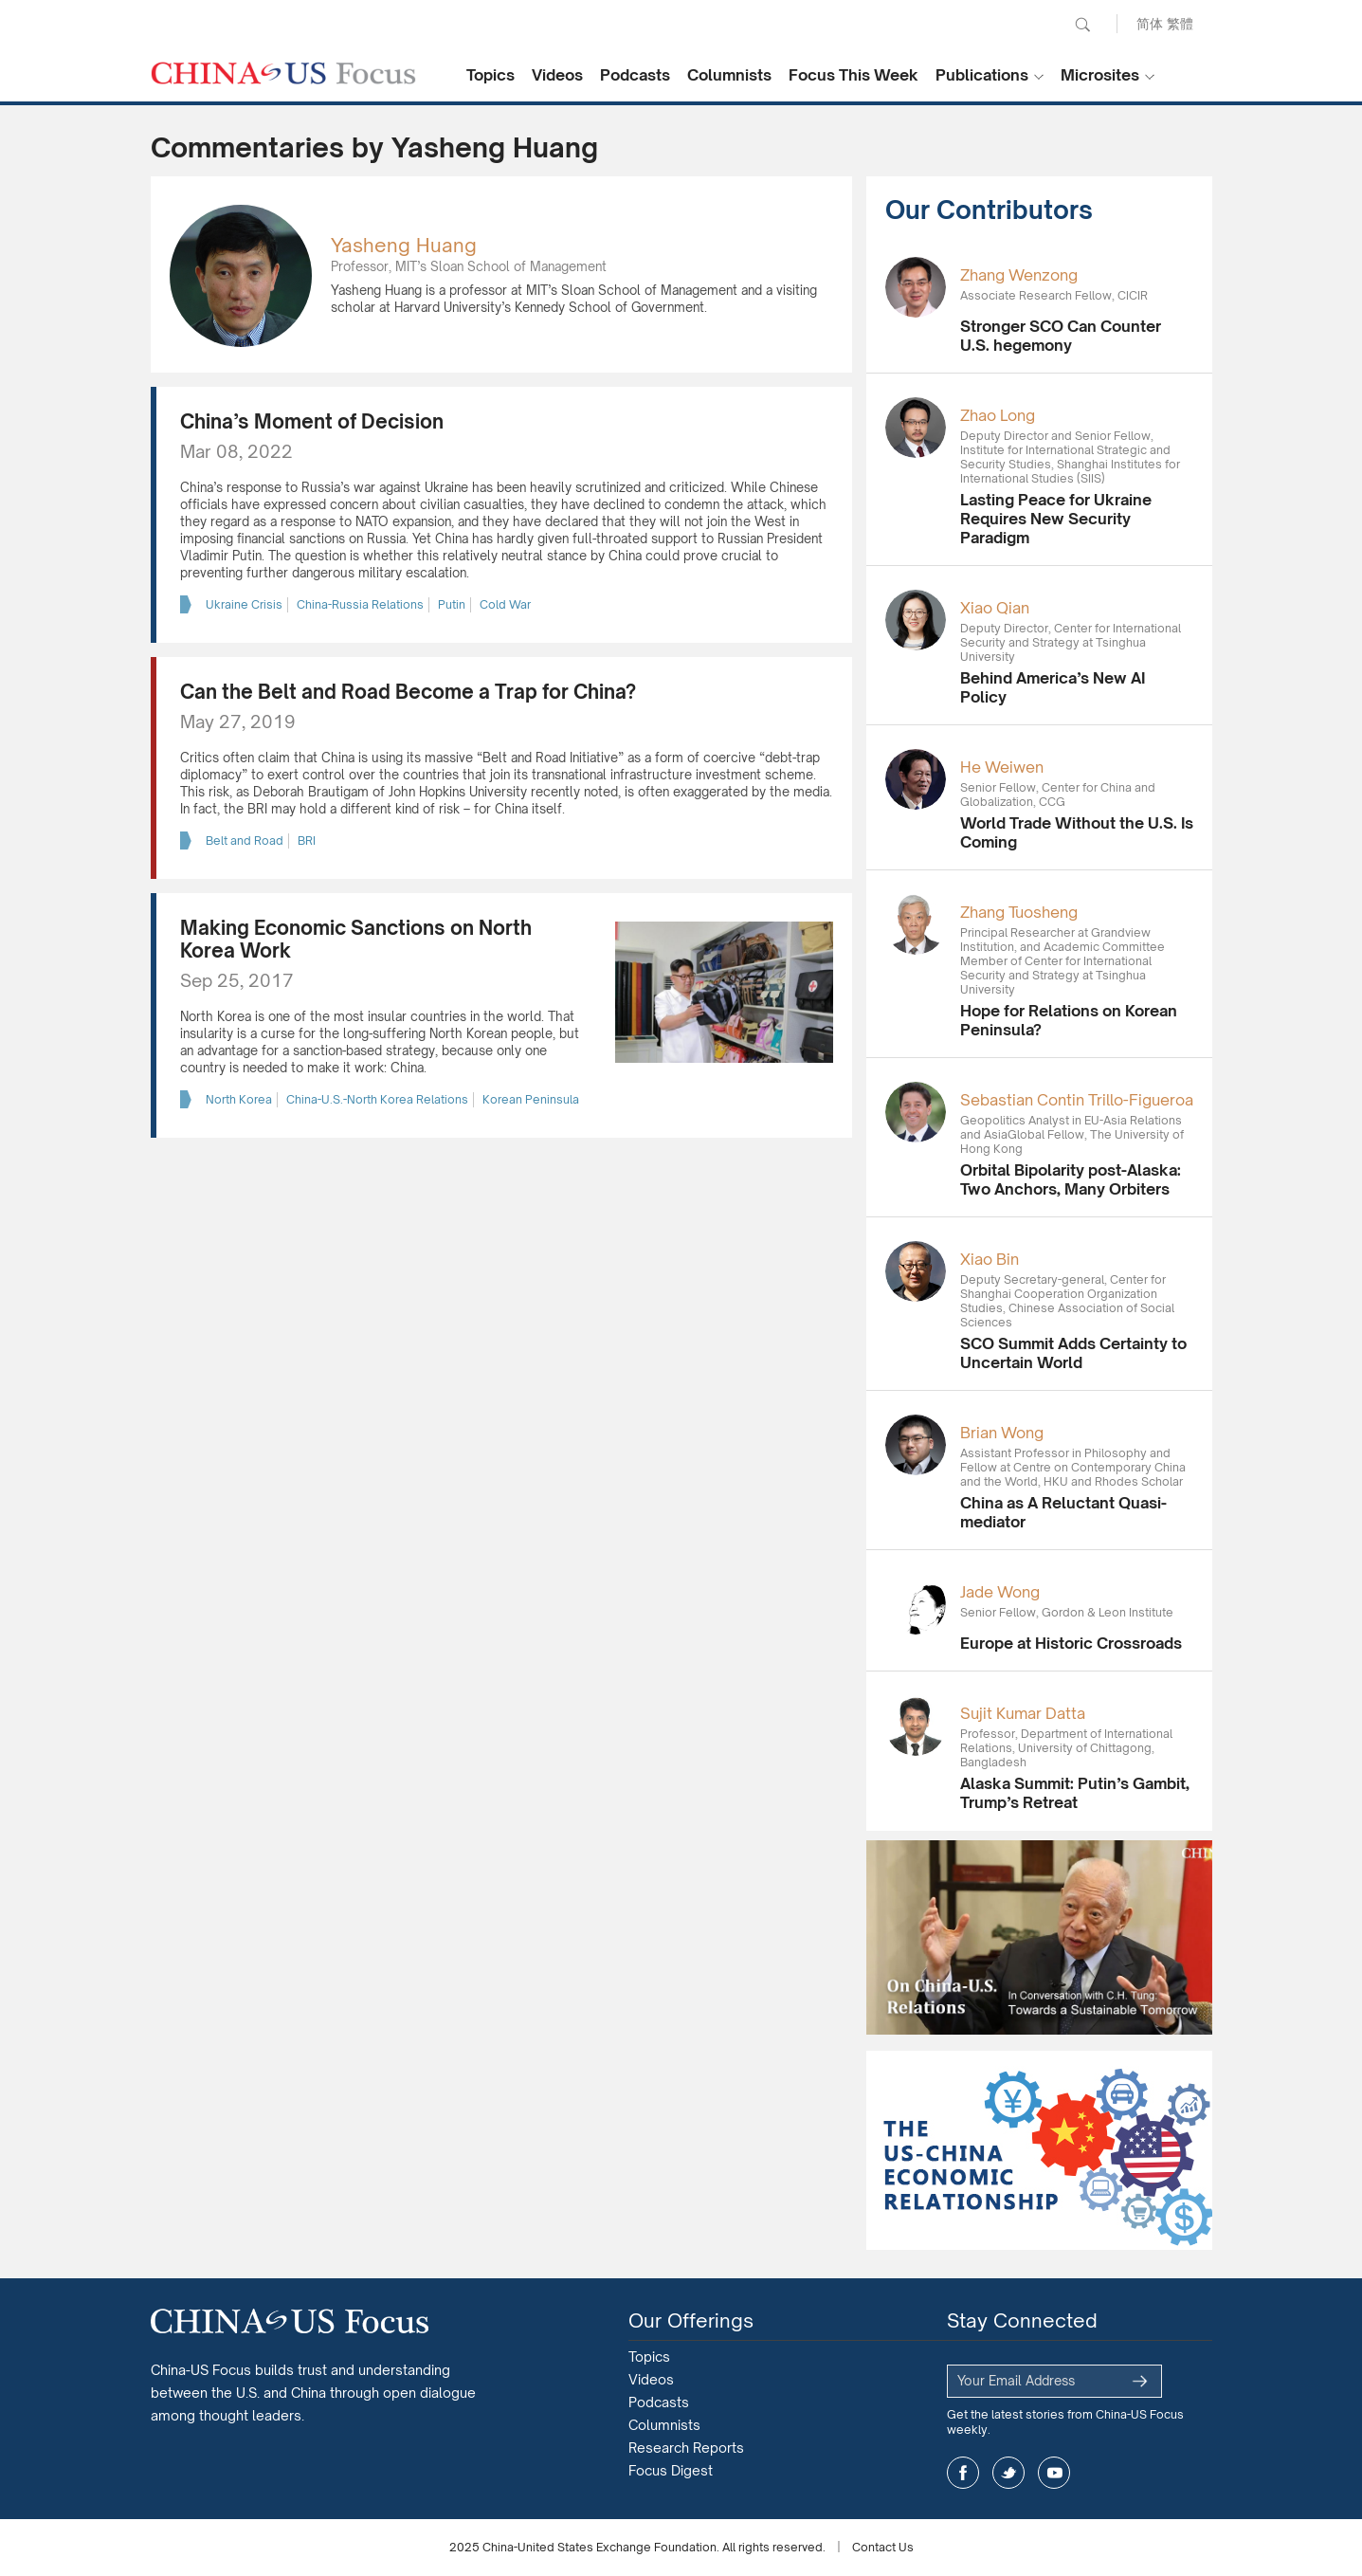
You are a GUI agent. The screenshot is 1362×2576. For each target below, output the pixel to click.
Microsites (1100, 74)
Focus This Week (853, 74)
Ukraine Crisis (244, 604)
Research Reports (686, 2447)
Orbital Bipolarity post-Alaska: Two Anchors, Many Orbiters (1070, 1179)
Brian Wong (1002, 1432)
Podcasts (635, 74)
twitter (1008, 2473)
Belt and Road (244, 840)
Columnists (729, 74)
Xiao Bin (989, 1259)
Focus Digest (670, 2470)
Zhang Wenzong (1019, 274)
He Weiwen (1002, 767)
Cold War (505, 604)
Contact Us (883, 2547)
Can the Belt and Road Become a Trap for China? (408, 691)
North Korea (239, 1099)
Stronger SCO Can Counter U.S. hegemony (1060, 336)
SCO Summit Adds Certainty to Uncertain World (1073, 1353)
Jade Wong (1000, 1591)
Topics (490, 74)
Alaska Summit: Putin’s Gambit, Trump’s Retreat (1074, 1793)
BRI (307, 840)
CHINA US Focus (283, 73)
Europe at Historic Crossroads (1071, 1643)
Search (1082, 24)
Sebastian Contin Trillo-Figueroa (1076, 1099)
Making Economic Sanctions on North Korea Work (356, 939)
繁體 (1180, 23)
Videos (557, 74)
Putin (451, 604)
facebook (963, 2473)
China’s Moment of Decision (312, 421)
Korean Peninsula (530, 1099)
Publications (981, 74)
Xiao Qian (994, 607)
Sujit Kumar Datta (1022, 1713)
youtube (1054, 2473)
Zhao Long (997, 415)
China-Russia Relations (360, 604)
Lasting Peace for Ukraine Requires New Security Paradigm (1056, 518)
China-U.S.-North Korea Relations (377, 1099)
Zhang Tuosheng (1019, 912)
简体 (1149, 23)
